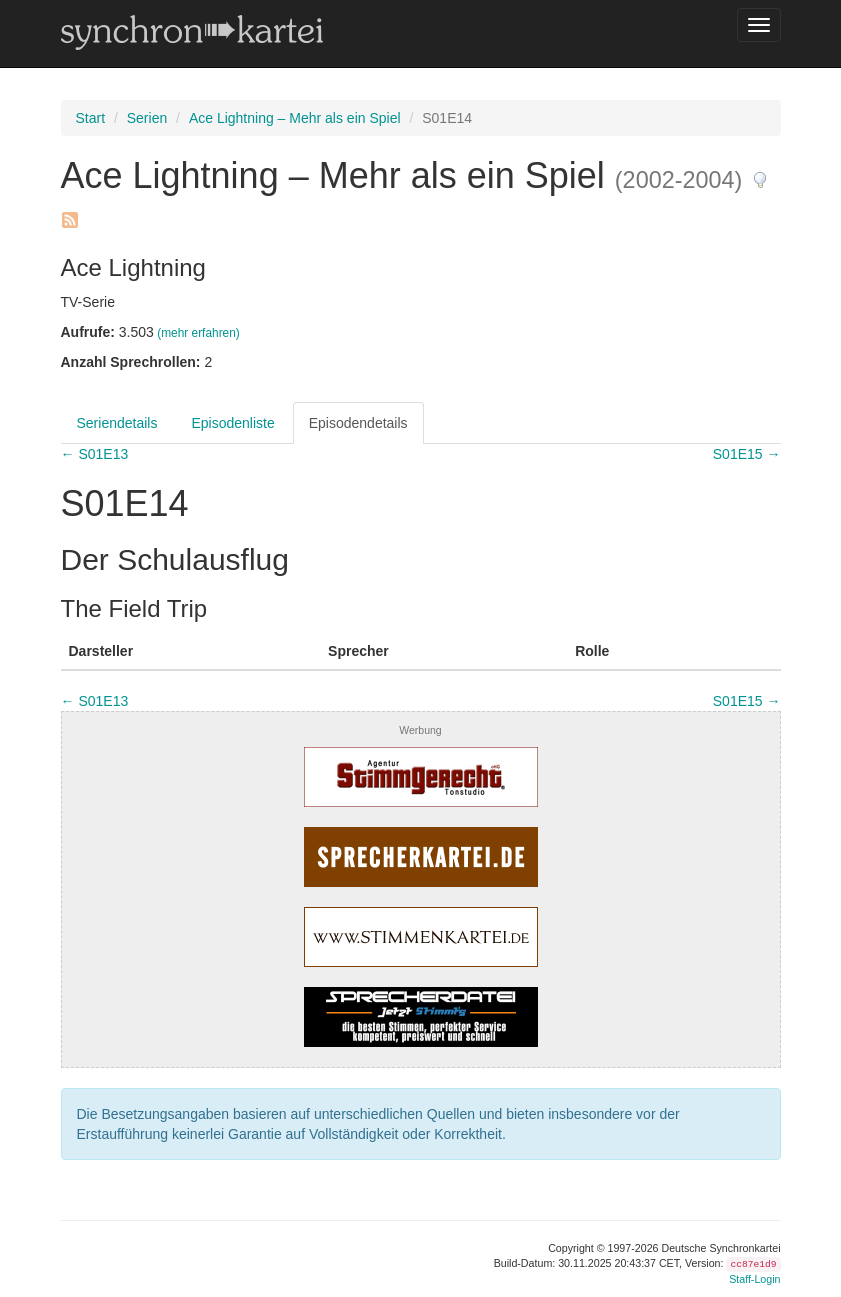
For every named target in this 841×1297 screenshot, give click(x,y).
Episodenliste (232, 423)
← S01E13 (95, 454)
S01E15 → (747, 454)
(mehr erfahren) (198, 333)
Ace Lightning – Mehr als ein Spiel (295, 118)
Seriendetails (117, 423)
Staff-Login (754, 1279)
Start (91, 118)
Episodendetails (358, 423)
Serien (147, 118)
